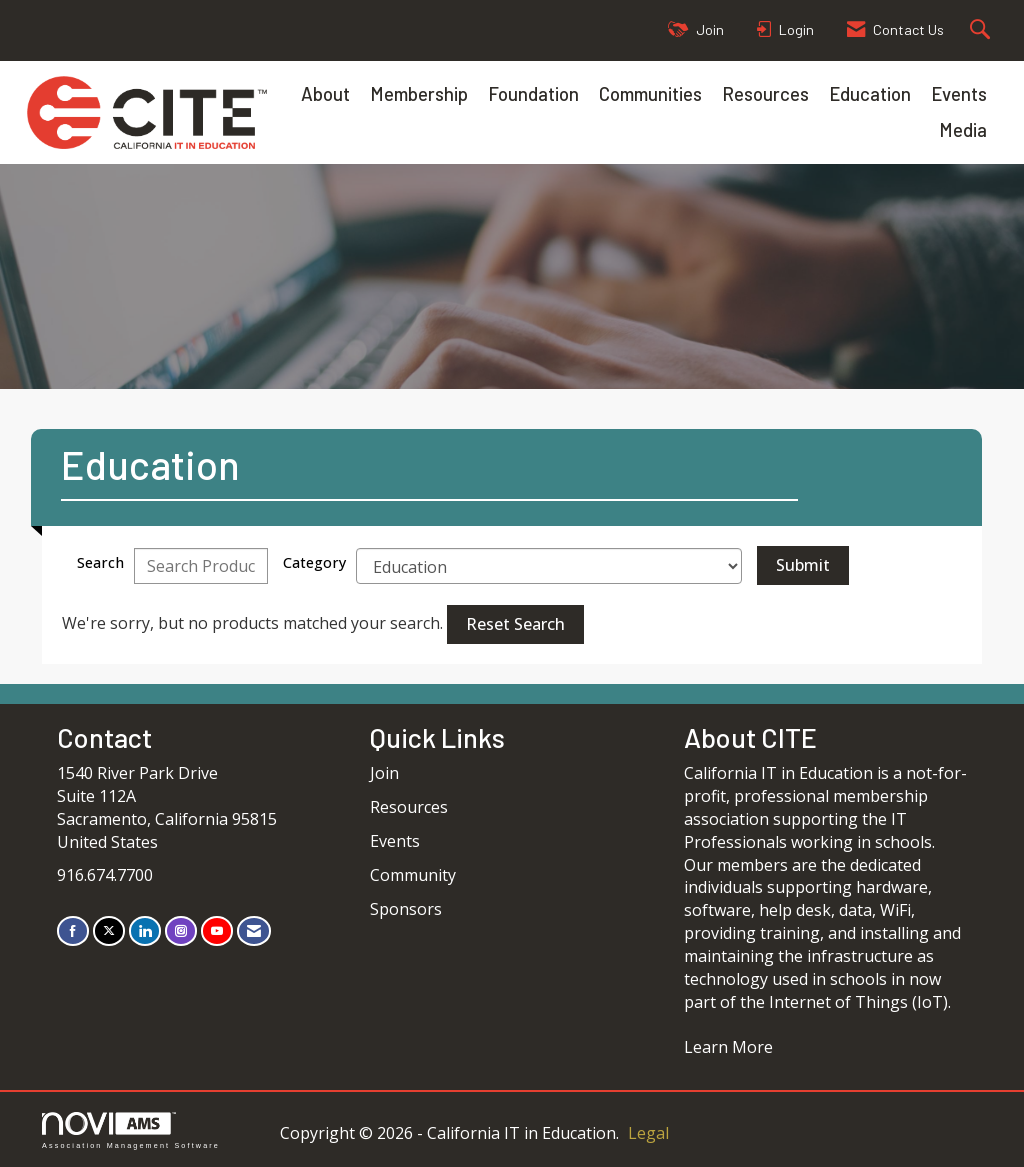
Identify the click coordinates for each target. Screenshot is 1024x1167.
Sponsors (406, 909)
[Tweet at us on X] (109, 930)
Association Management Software (131, 1130)
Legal (648, 1133)
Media (963, 129)
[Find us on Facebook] (73, 930)
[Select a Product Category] (549, 566)
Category (314, 562)
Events (959, 93)
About (325, 93)
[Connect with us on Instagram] (181, 930)
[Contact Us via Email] (254, 930)
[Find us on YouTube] (217, 930)
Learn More (728, 1047)
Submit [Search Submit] (803, 565)
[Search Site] (982, 30)
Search (100, 562)
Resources (765, 93)
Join (384, 773)
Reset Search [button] (515, 624)
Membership (419, 93)
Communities (650, 93)
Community (413, 875)
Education (870, 93)
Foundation (533, 93)
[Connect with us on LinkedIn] (145, 930)
